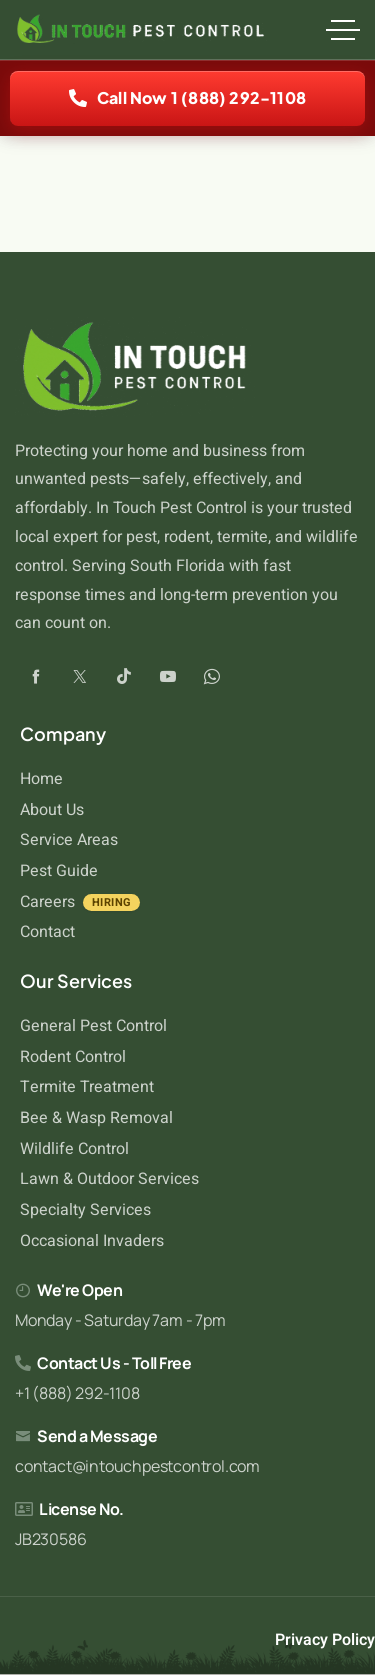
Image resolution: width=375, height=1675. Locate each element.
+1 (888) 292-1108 (77, 1393)
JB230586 (50, 1539)
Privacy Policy (325, 1640)
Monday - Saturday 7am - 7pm (120, 1320)
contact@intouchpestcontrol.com (137, 1466)
